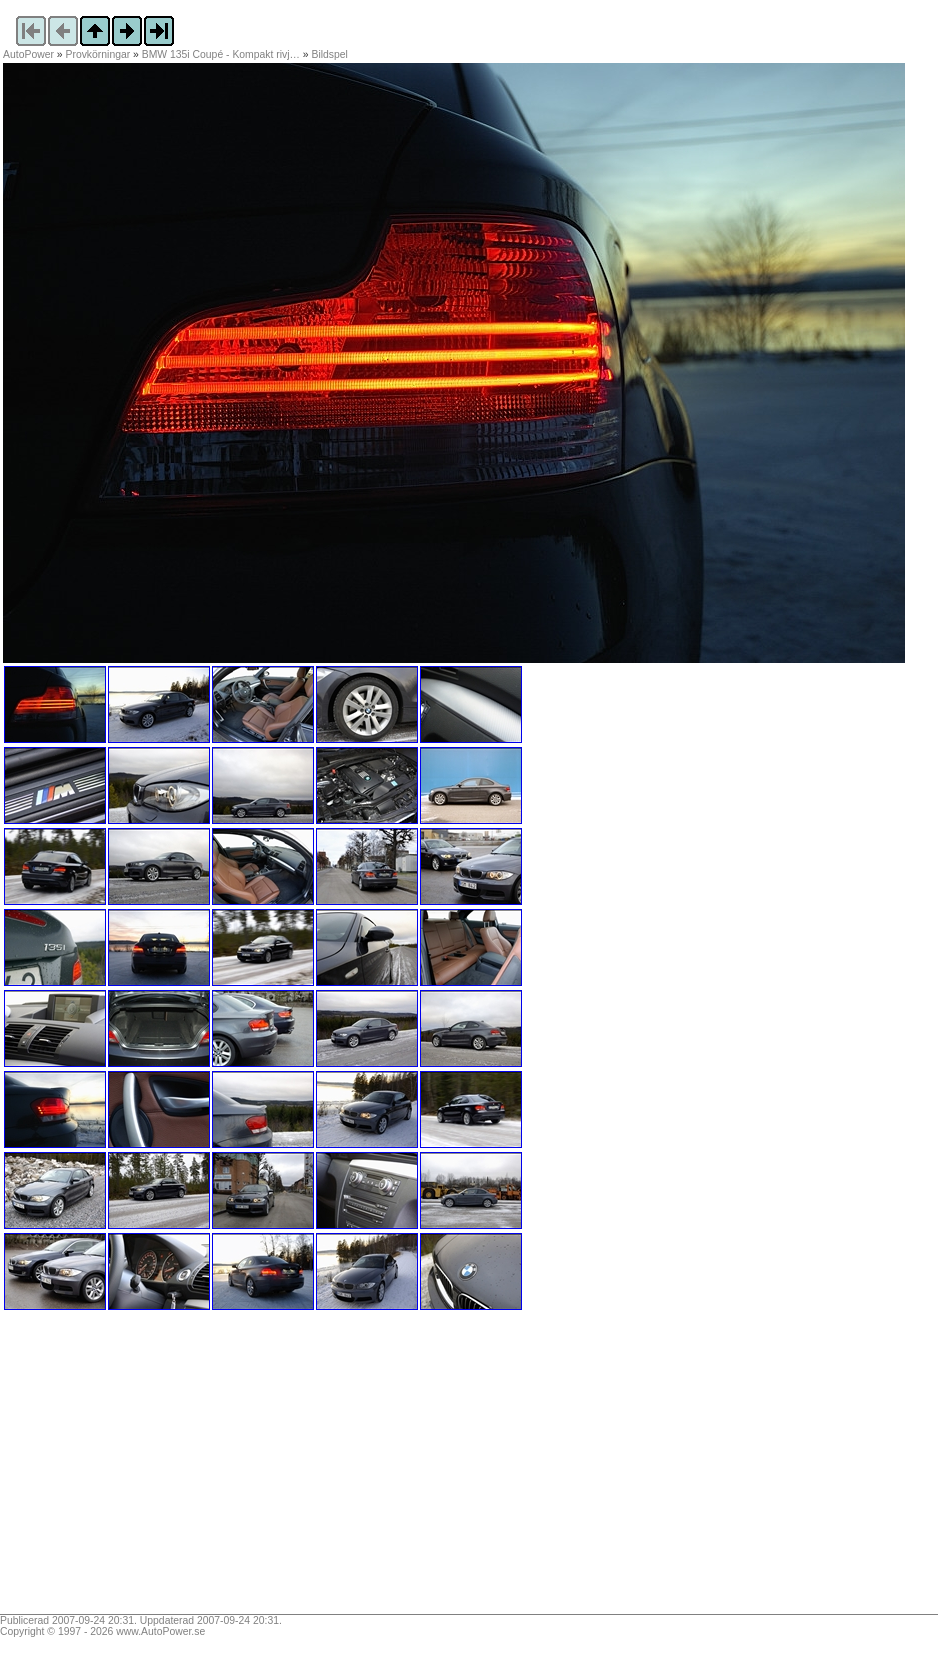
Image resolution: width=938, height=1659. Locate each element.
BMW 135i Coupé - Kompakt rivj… (221, 54)
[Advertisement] (128, 1469)
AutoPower (28, 54)
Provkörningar (98, 54)
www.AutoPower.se (160, 1631)
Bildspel (330, 54)
